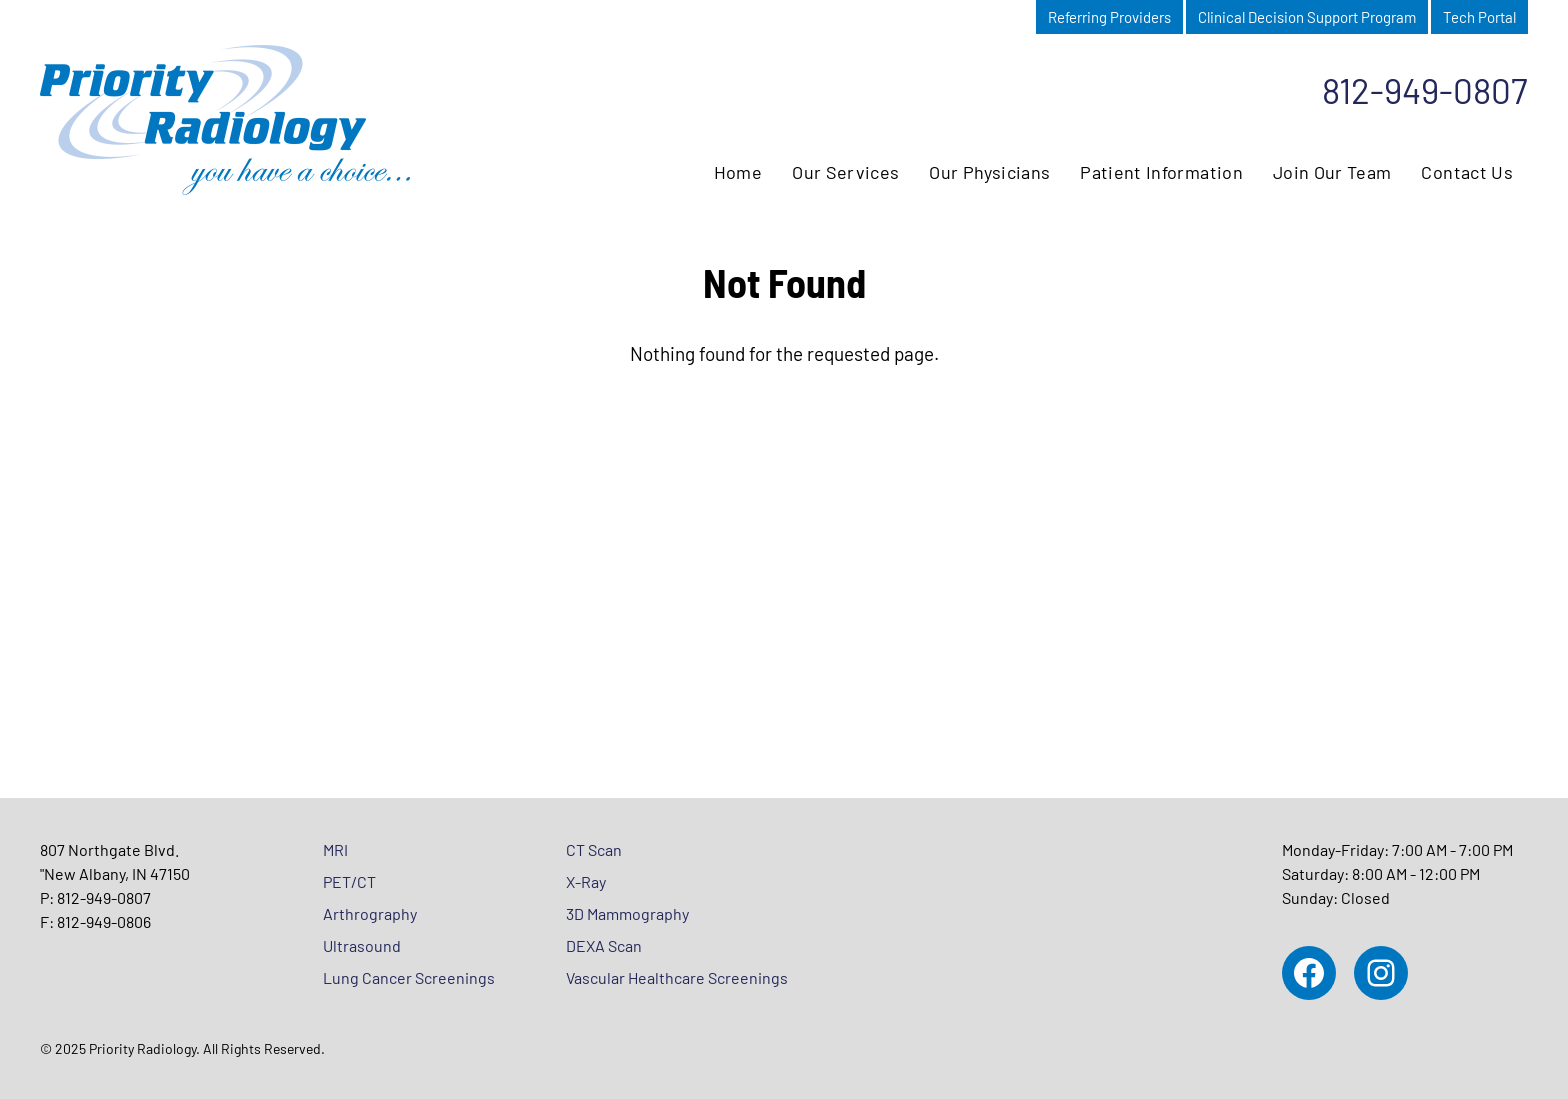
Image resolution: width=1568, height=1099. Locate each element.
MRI (335, 849)
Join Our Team (1332, 172)
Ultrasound (362, 945)
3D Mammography (627, 913)
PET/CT (349, 881)
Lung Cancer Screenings (409, 977)
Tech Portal (1479, 17)
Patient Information (1161, 172)
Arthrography (370, 913)
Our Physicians (989, 172)
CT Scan (594, 849)
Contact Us (1467, 172)
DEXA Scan (604, 945)
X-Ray (586, 881)
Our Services (845, 172)
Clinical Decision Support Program (1307, 17)
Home (738, 172)
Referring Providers (1109, 17)
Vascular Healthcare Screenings (677, 977)
